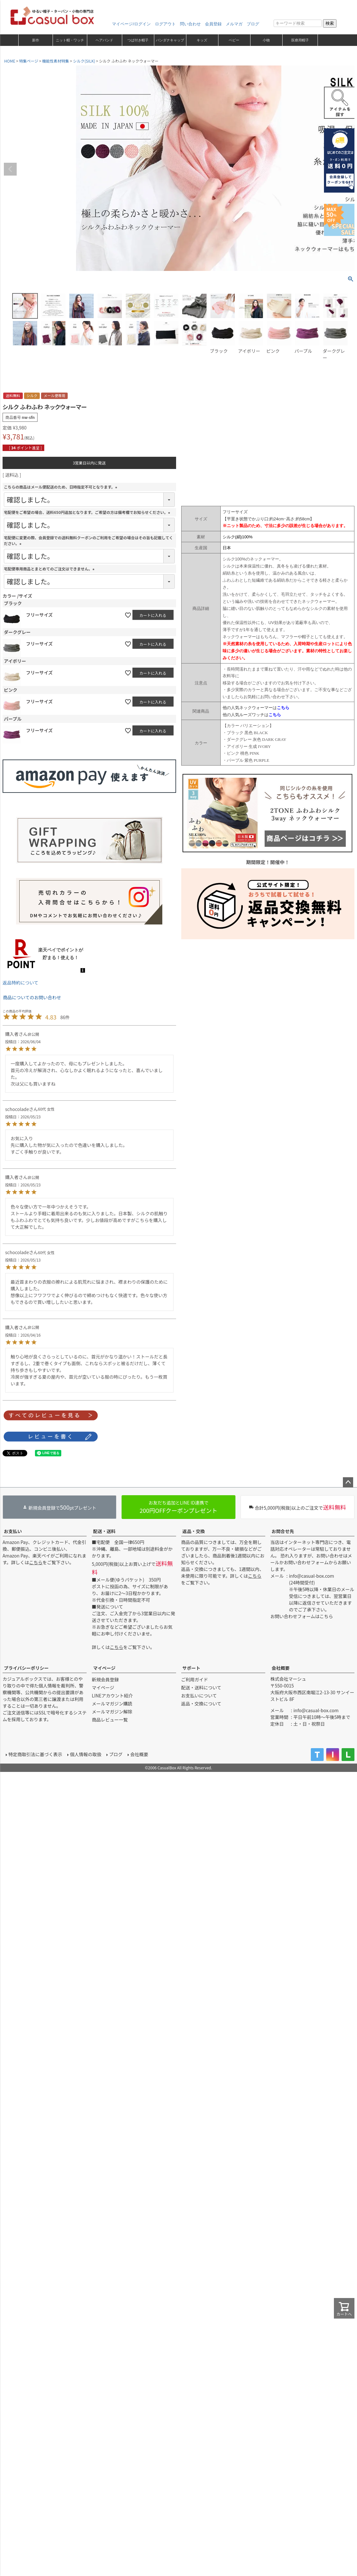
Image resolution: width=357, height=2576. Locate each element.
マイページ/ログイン (131, 24)
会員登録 (213, 24)
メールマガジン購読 (112, 1703)
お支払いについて (199, 1695)
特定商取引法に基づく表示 (35, 1753)
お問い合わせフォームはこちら (301, 1616)
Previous (10, 169)
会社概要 (281, 1668)
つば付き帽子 (138, 40)
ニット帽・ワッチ (70, 40)
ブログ (253, 24)
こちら (36, 1562)
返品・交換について (201, 1703)
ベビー (234, 40)
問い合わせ (190, 24)
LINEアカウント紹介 (112, 1695)
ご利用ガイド (194, 1679)
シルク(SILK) (84, 61)
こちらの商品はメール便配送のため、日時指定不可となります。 (61, 487)
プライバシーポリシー (26, 1668)
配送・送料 (104, 1531)
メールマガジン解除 (112, 1711)
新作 (35, 40)
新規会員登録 (105, 1679)
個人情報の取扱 (85, 1753)
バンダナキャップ (170, 40)
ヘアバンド (104, 40)
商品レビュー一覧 (110, 1719)
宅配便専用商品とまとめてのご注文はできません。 (50, 568)
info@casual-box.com (311, 1576)
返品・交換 (194, 1531)
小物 (266, 40)
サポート (191, 1668)
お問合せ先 (283, 1531)
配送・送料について (201, 1687)
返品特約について (20, 982)
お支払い (13, 1531)
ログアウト (165, 24)
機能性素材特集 (55, 61)
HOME (9, 61)
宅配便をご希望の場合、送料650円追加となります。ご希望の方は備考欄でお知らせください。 (88, 512)
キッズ (202, 40)
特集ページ (28, 61)
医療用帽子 (300, 40)
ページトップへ (348, 1482)
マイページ (104, 1668)
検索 (330, 23)
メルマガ (234, 24)
